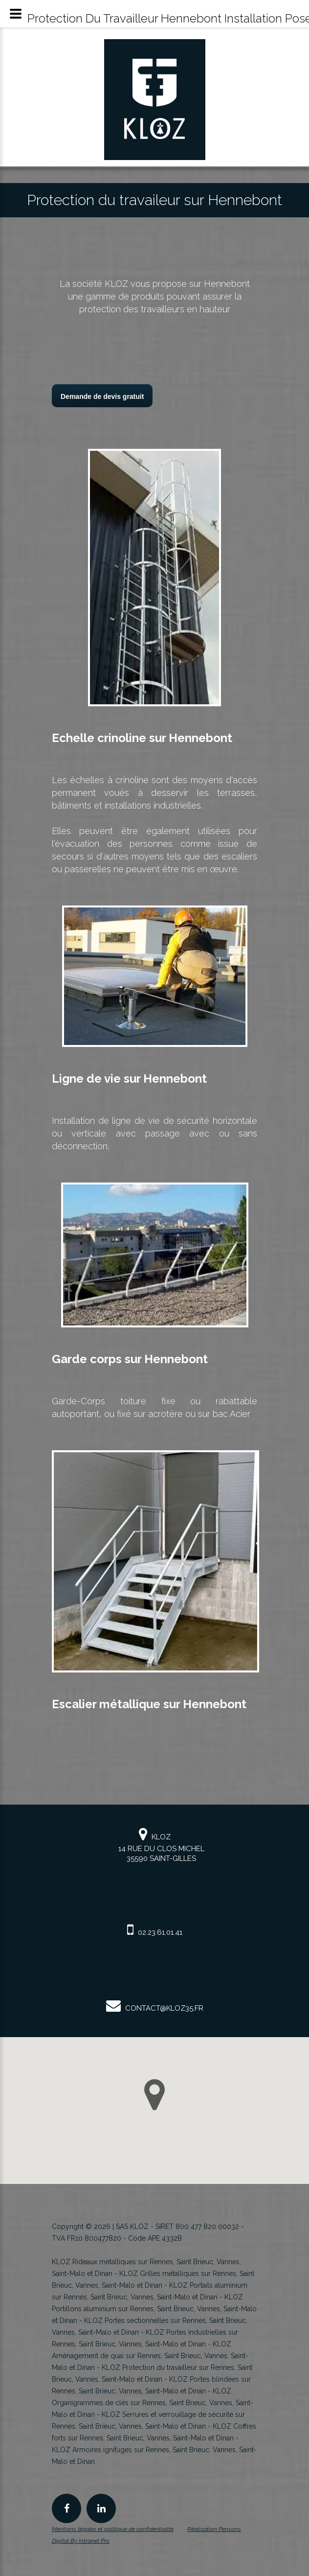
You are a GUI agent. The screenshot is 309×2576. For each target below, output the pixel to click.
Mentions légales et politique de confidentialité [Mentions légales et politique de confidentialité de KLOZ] (113, 2529)
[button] (154, 2095)
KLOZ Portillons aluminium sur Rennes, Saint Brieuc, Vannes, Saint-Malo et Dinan (154, 2308)
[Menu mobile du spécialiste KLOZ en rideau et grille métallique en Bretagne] (15, 13)
